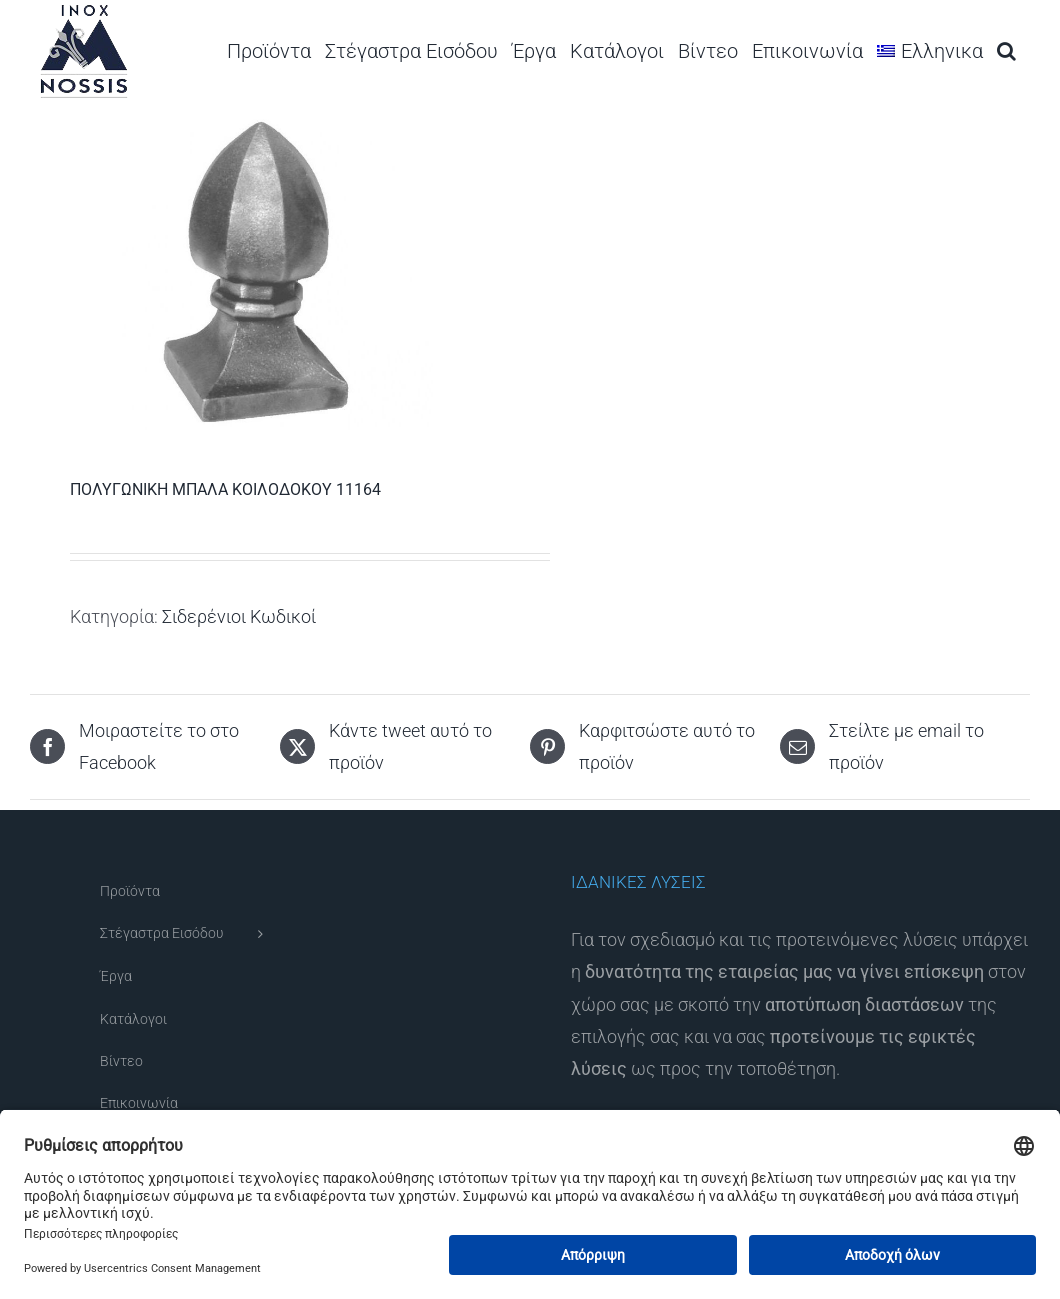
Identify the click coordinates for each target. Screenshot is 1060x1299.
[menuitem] (930, 50)
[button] (1006, 50)
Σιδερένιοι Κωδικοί (239, 616)
